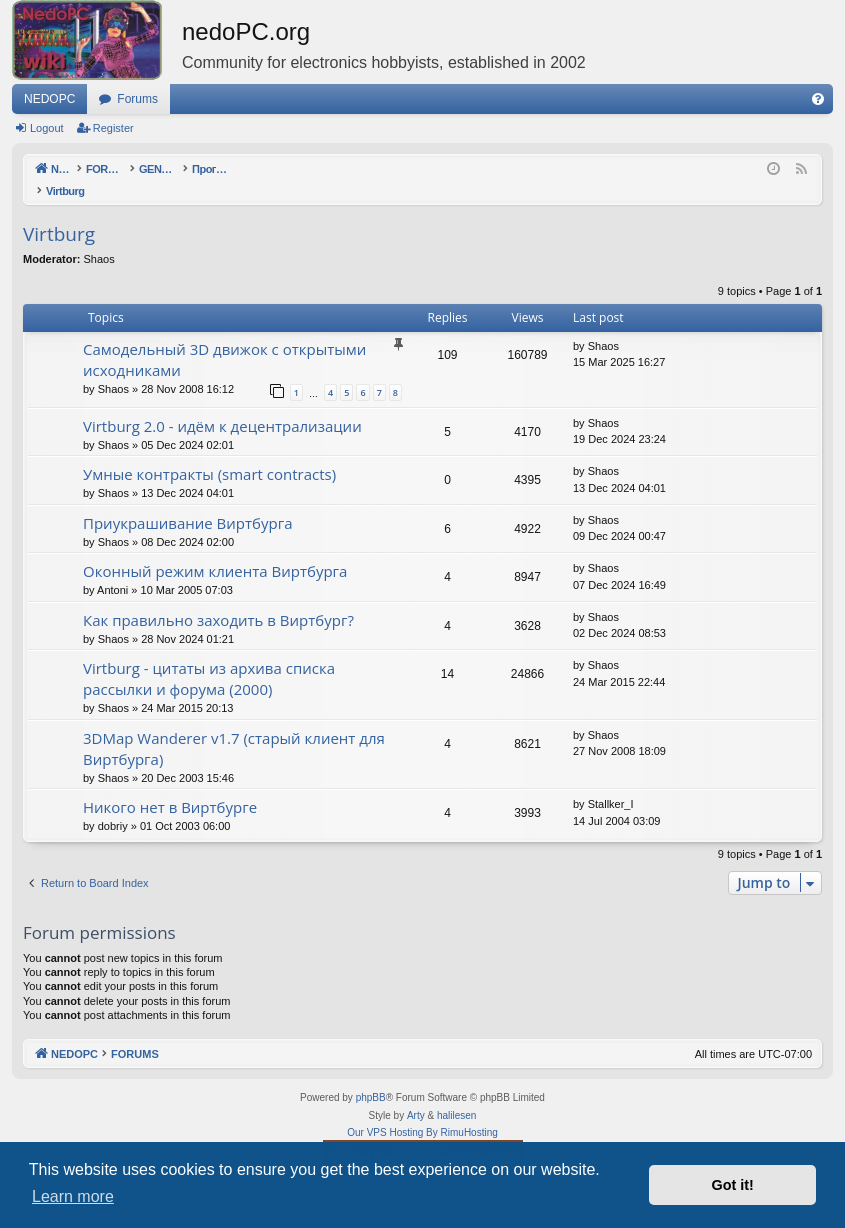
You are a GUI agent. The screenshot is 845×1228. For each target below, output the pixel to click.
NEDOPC (49, 99)
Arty (416, 1094)
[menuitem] (818, 99)
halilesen (456, 1094)
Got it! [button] (733, 1185)
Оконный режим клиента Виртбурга (215, 550)
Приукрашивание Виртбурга (187, 502)
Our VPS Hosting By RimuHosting (422, 1111)
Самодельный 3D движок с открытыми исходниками (224, 338)
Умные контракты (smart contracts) (209, 453)
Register (113, 128)
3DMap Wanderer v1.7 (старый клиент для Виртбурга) (234, 727)
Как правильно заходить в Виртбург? (218, 599)
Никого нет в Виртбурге (170, 786)
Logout (47, 128)
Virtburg (59, 213)
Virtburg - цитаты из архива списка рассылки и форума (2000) (209, 657)
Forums (137, 99)
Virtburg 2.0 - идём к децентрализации (222, 405)
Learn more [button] (73, 1196)
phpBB (371, 1076)
